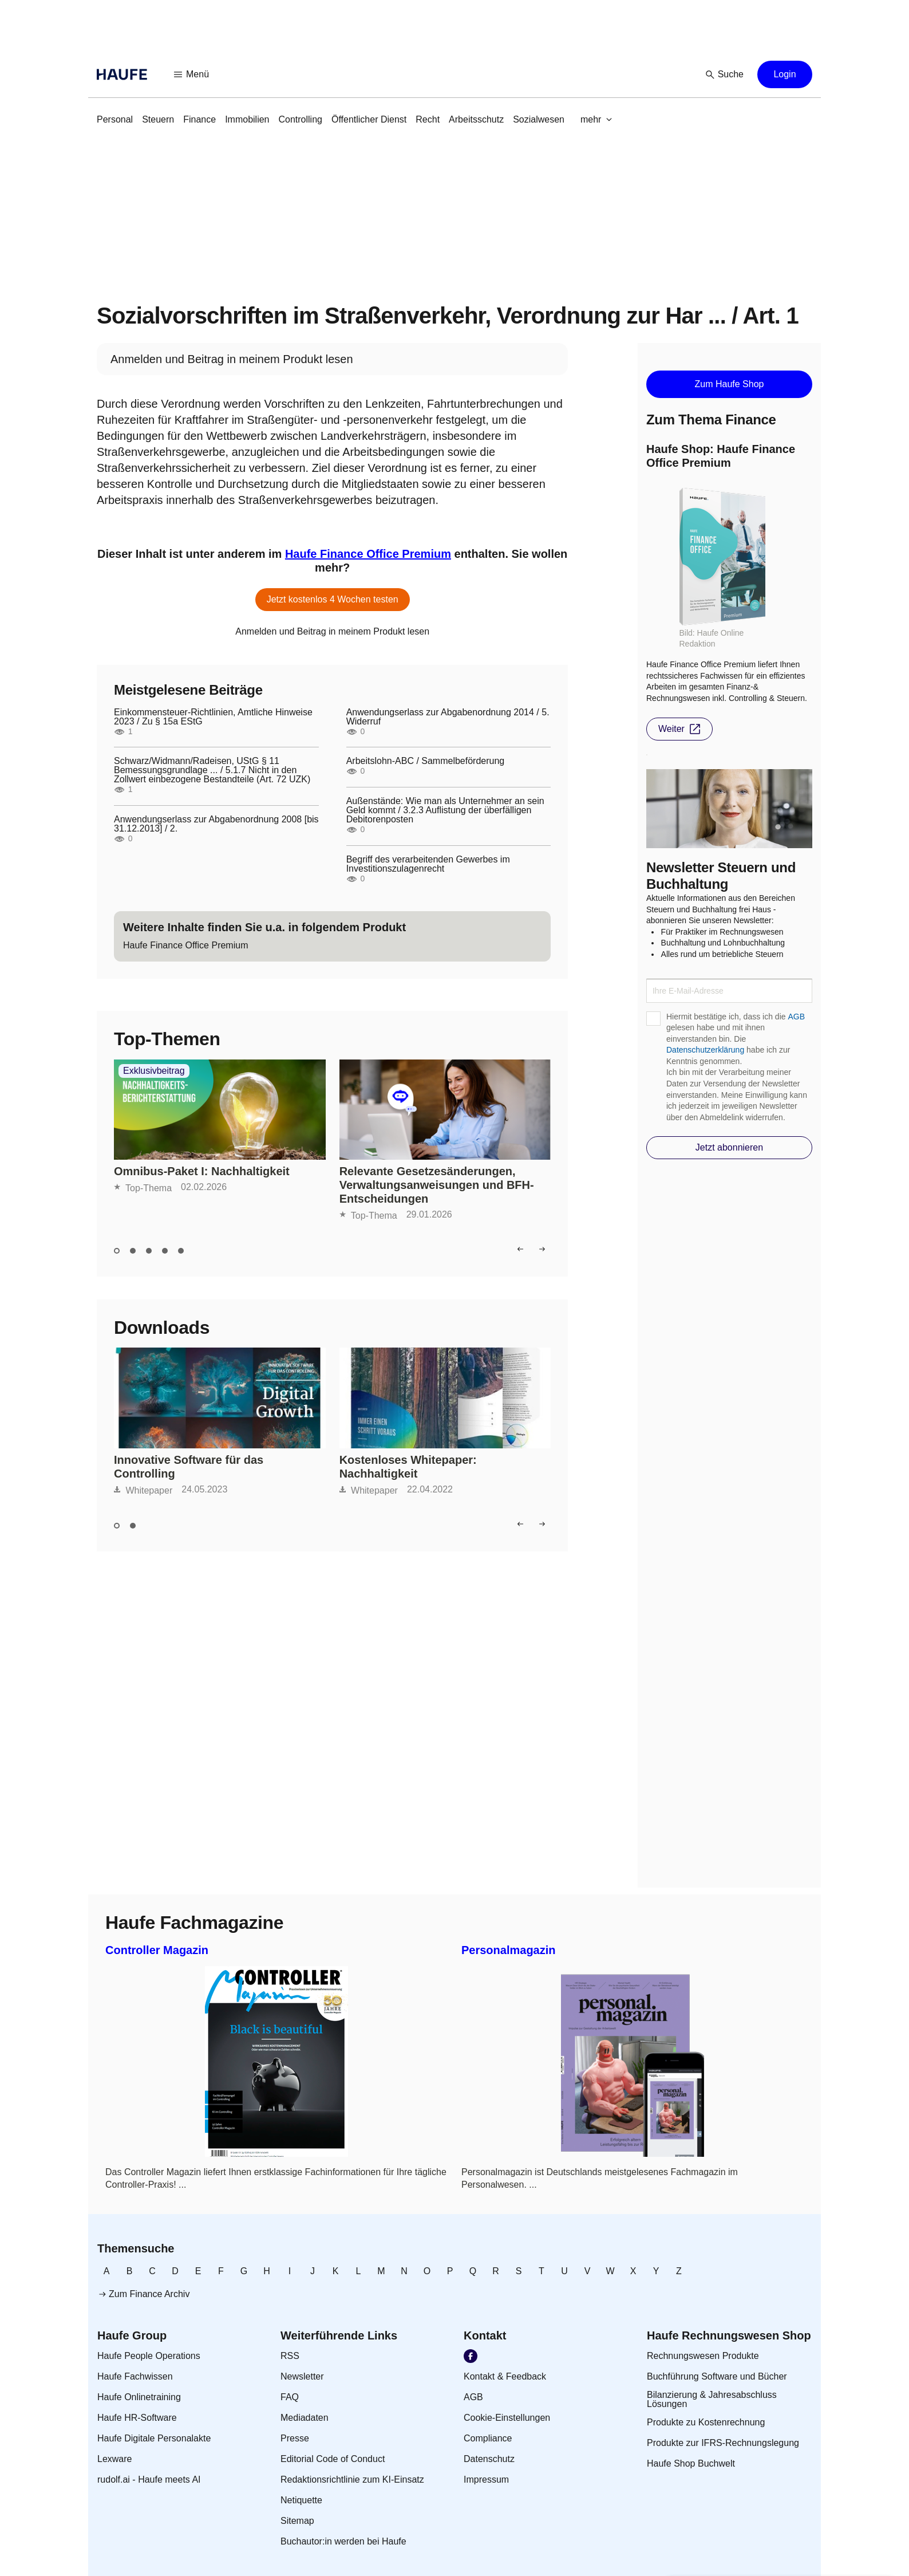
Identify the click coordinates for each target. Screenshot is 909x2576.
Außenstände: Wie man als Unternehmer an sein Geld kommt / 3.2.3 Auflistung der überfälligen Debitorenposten (445, 810)
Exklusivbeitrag (154, 1071)
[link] (115, 119)
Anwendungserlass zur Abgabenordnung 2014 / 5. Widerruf (448, 717)
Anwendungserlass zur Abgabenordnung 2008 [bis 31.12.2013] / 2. (216, 824)
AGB (796, 1016)
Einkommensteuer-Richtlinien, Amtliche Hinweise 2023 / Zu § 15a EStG (213, 717)
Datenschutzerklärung (705, 1049)
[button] (192, 74)
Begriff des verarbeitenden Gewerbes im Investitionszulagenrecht (428, 864)
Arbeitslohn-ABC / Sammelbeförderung (425, 761)
